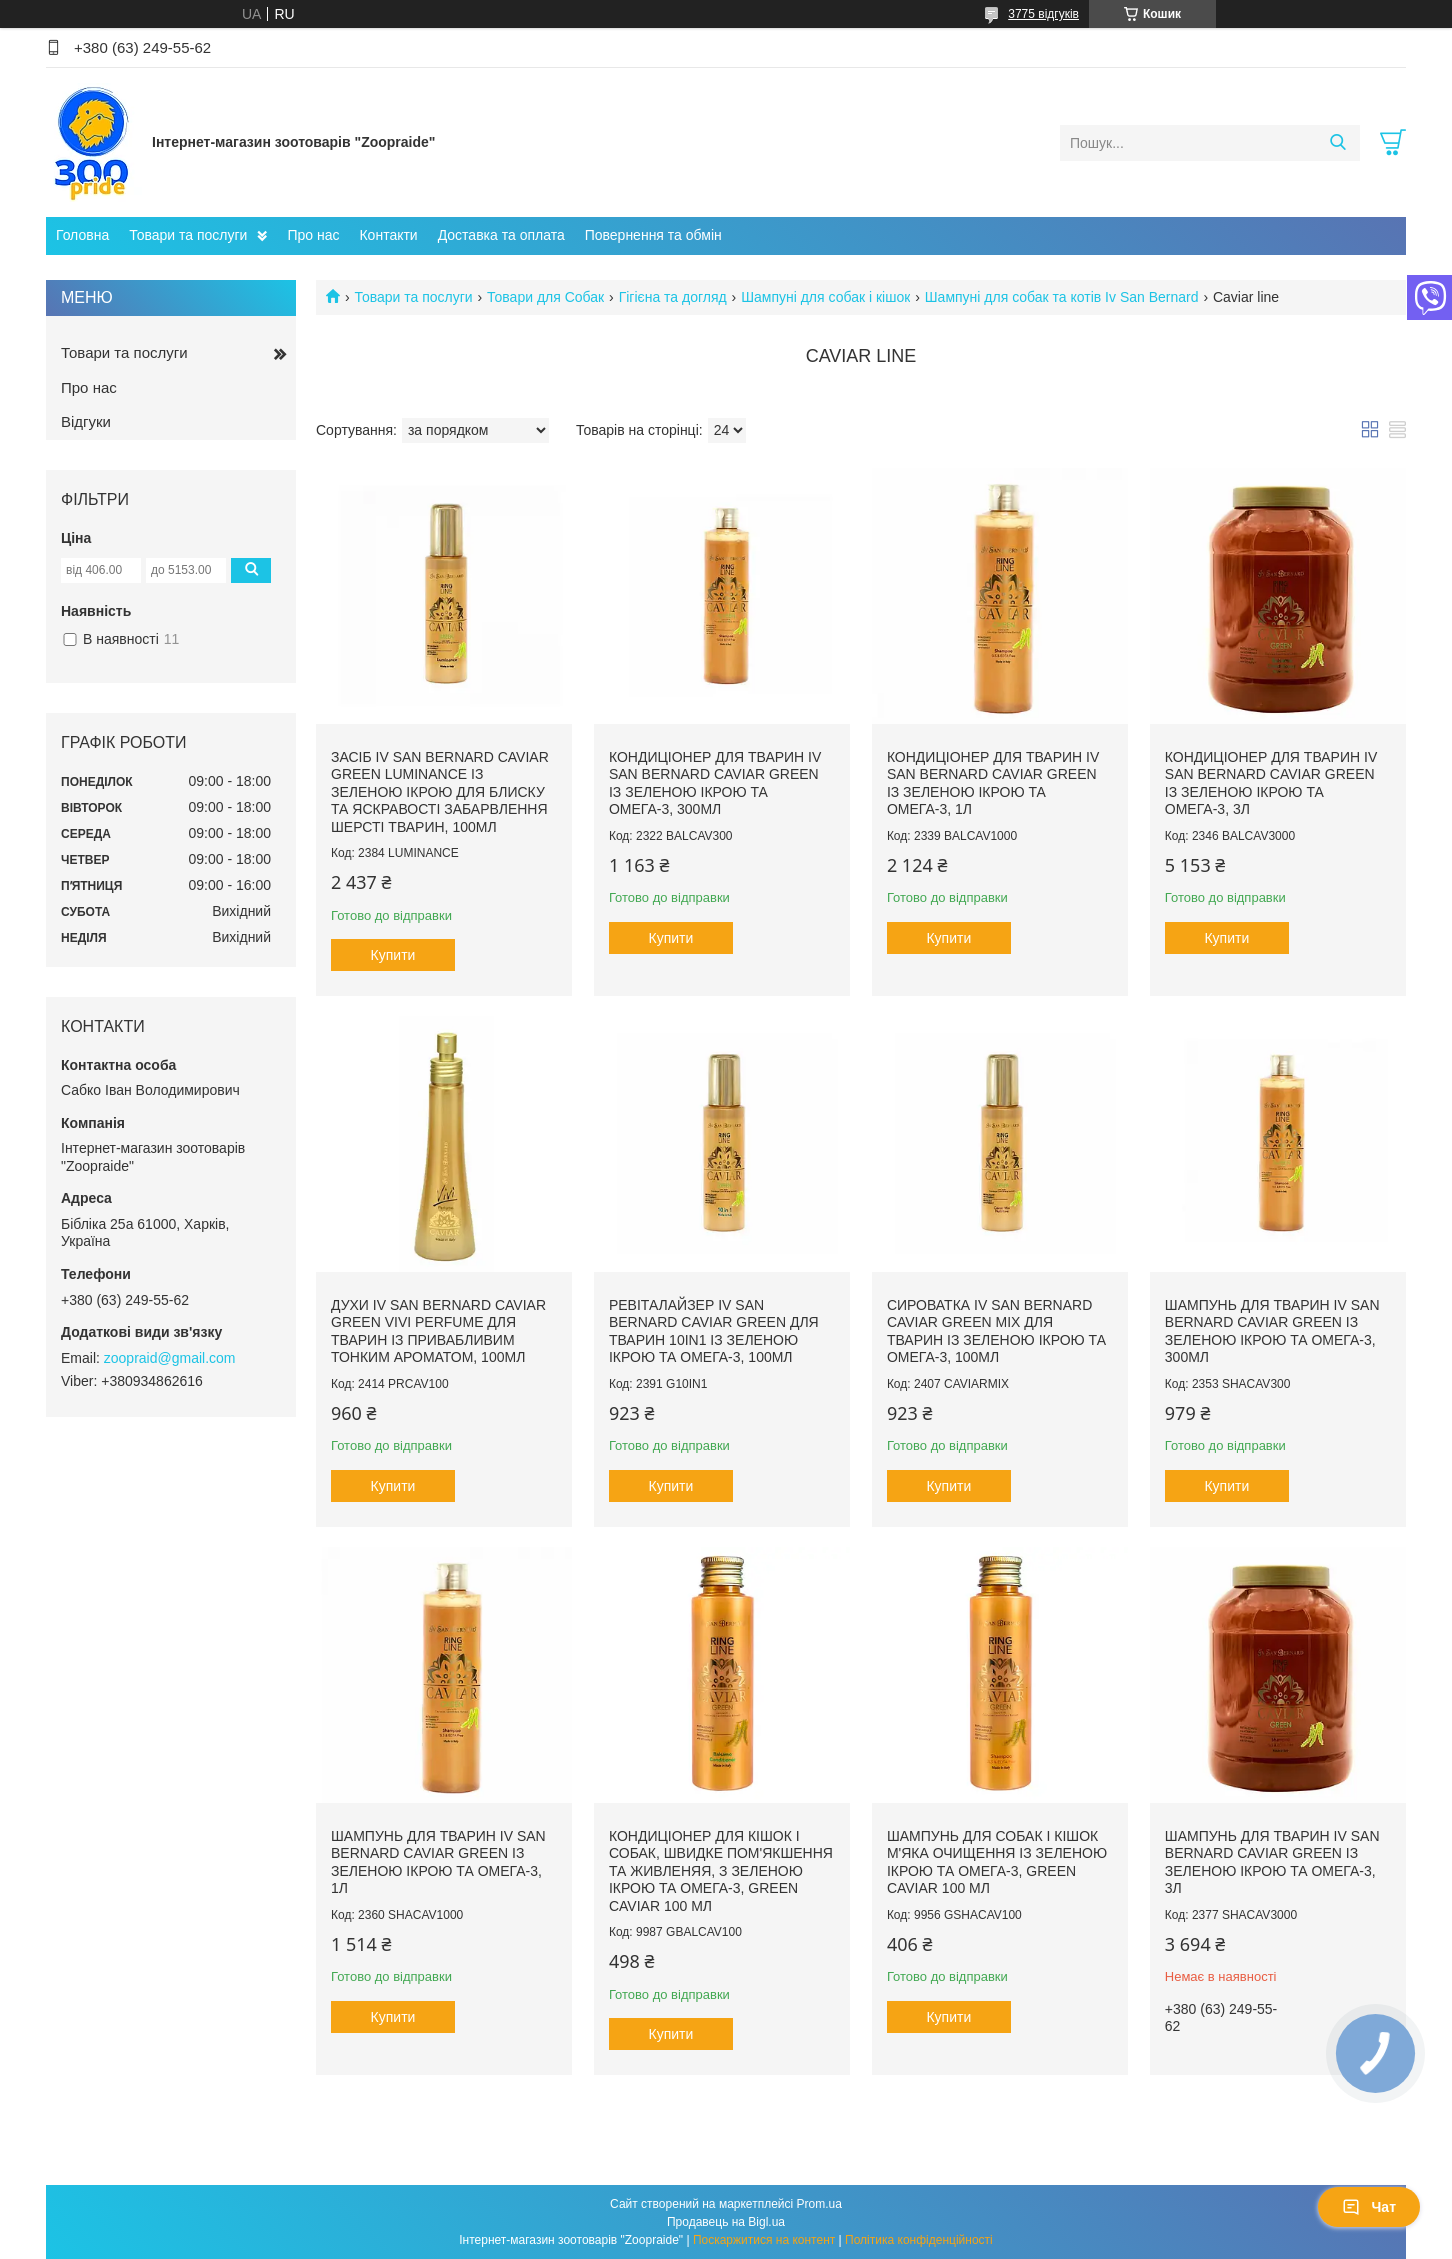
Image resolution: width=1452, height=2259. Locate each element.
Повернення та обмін (653, 235)
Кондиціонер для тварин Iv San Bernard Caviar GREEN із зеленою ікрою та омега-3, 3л (1271, 783)
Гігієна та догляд (673, 297)
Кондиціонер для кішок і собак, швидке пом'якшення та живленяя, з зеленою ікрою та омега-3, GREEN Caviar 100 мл (721, 1871)
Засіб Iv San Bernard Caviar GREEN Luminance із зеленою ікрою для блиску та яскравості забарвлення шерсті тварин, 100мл (440, 792)
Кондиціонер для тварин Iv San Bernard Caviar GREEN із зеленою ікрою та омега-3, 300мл (715, 783)
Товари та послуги (188, 235)
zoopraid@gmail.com (170, 1358)
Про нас (313, 235)
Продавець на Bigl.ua (726, 2222)
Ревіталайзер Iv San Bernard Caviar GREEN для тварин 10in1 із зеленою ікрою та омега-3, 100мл (714, 1331)
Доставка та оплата (501, 235)
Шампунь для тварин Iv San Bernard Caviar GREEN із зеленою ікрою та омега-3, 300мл (1272, 1331)
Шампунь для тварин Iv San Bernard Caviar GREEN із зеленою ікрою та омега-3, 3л (1272, 1862)
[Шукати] (1337, 143)
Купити (393, 955)
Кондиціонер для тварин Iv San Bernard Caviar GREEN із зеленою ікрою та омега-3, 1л (993, 783)
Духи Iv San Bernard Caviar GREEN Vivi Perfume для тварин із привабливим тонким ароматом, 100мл (438, 1331)
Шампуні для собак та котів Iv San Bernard (1062, 297)
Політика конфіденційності (919, 2240)
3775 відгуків (1043, 14)
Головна (82, 235)
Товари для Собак (545, 297)
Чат (1369, 2207)
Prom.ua (819, 2204)
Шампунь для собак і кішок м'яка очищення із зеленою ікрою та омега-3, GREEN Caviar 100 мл (997, 1862)
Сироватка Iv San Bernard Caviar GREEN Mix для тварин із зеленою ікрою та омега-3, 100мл (996, 1331)
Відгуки (86, 421)
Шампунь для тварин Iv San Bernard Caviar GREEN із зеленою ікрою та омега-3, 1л (438, 1862)
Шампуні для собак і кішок (825, 297)
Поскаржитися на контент (764, 2240)
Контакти (388, 235)
